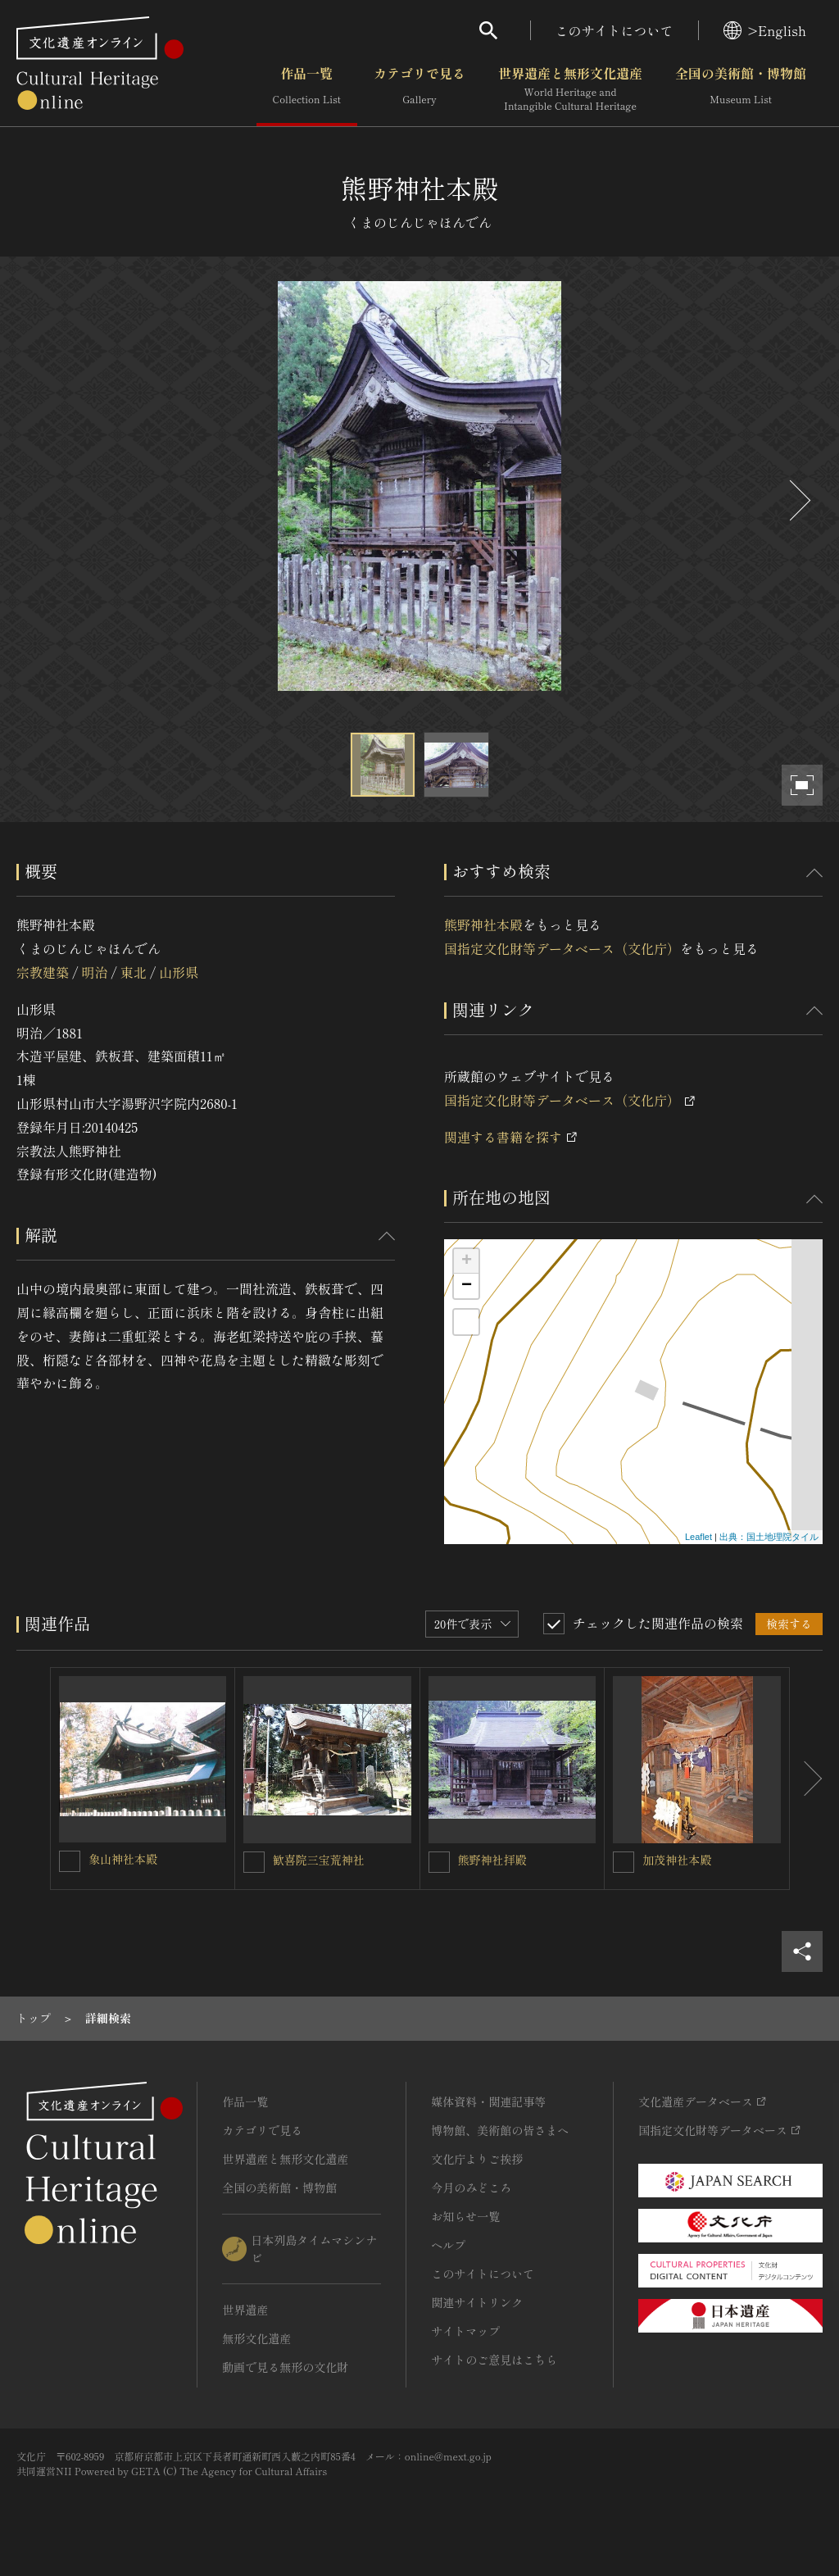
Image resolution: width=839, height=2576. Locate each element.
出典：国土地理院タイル (769, 1537)
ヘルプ (448, 2245)
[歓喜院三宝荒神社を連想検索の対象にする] (254, 1862)
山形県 (178, 972)
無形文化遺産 (256, 2338)
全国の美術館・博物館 (740, 89)
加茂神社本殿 (676, 1859)
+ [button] (466, 1261)
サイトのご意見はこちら (494, 2359)
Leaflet (698, 1537)
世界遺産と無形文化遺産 (570, 89)
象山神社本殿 (122, 1859)
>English (764, 30)
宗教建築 (42, 972)
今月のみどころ (471, 2187)
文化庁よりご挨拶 (477, 2159)
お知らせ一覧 (465, 2216)
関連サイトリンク (477, 2302)
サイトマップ (465, 2331)
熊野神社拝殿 (492, 1859)
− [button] (466, 1286)
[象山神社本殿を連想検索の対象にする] (69, 1861)
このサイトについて (614, 30)
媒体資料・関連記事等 (488, 2101)
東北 (133, 972)
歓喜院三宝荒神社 (319, 1859)
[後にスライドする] (798, 500)
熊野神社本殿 (483, 924)
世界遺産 (245, 2309)
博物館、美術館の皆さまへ (500, 2130)
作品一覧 (307, 89)
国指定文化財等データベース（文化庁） (562, 948)
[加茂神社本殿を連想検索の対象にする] (623, 1862)
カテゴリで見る (419, 89)
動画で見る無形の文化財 (285, 2367)
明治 (94, 972)
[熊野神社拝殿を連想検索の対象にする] (439, 1862)
